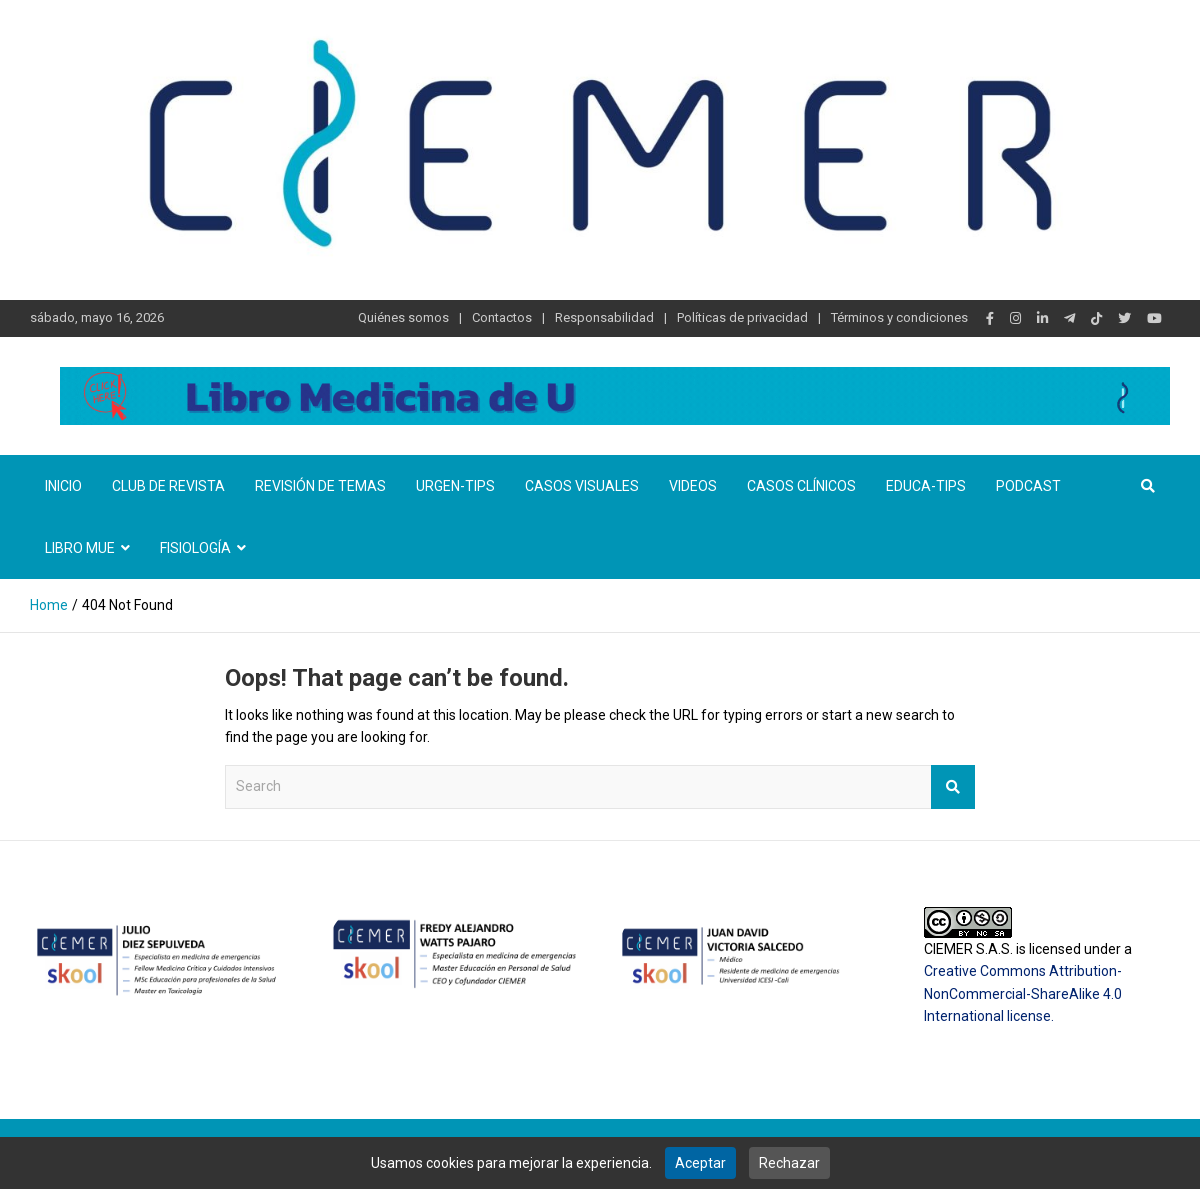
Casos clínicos (801, 486)
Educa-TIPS (926, 486)
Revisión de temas (320, 486)
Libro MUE (80, 548)
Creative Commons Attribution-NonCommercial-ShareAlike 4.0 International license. (1023, 993)
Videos (693, 486)
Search (953, 787)
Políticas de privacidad (742, 317)
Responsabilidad (604, 317)
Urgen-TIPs (455, 486)
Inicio (63, 486)
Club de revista (168, 486)
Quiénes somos (403, 317)
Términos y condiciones (899, 317)
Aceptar (700, 1163)
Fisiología (195, 548)
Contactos (502, 317)
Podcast (1028, 486)
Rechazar (789, 1163)
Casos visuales (582, 486)
